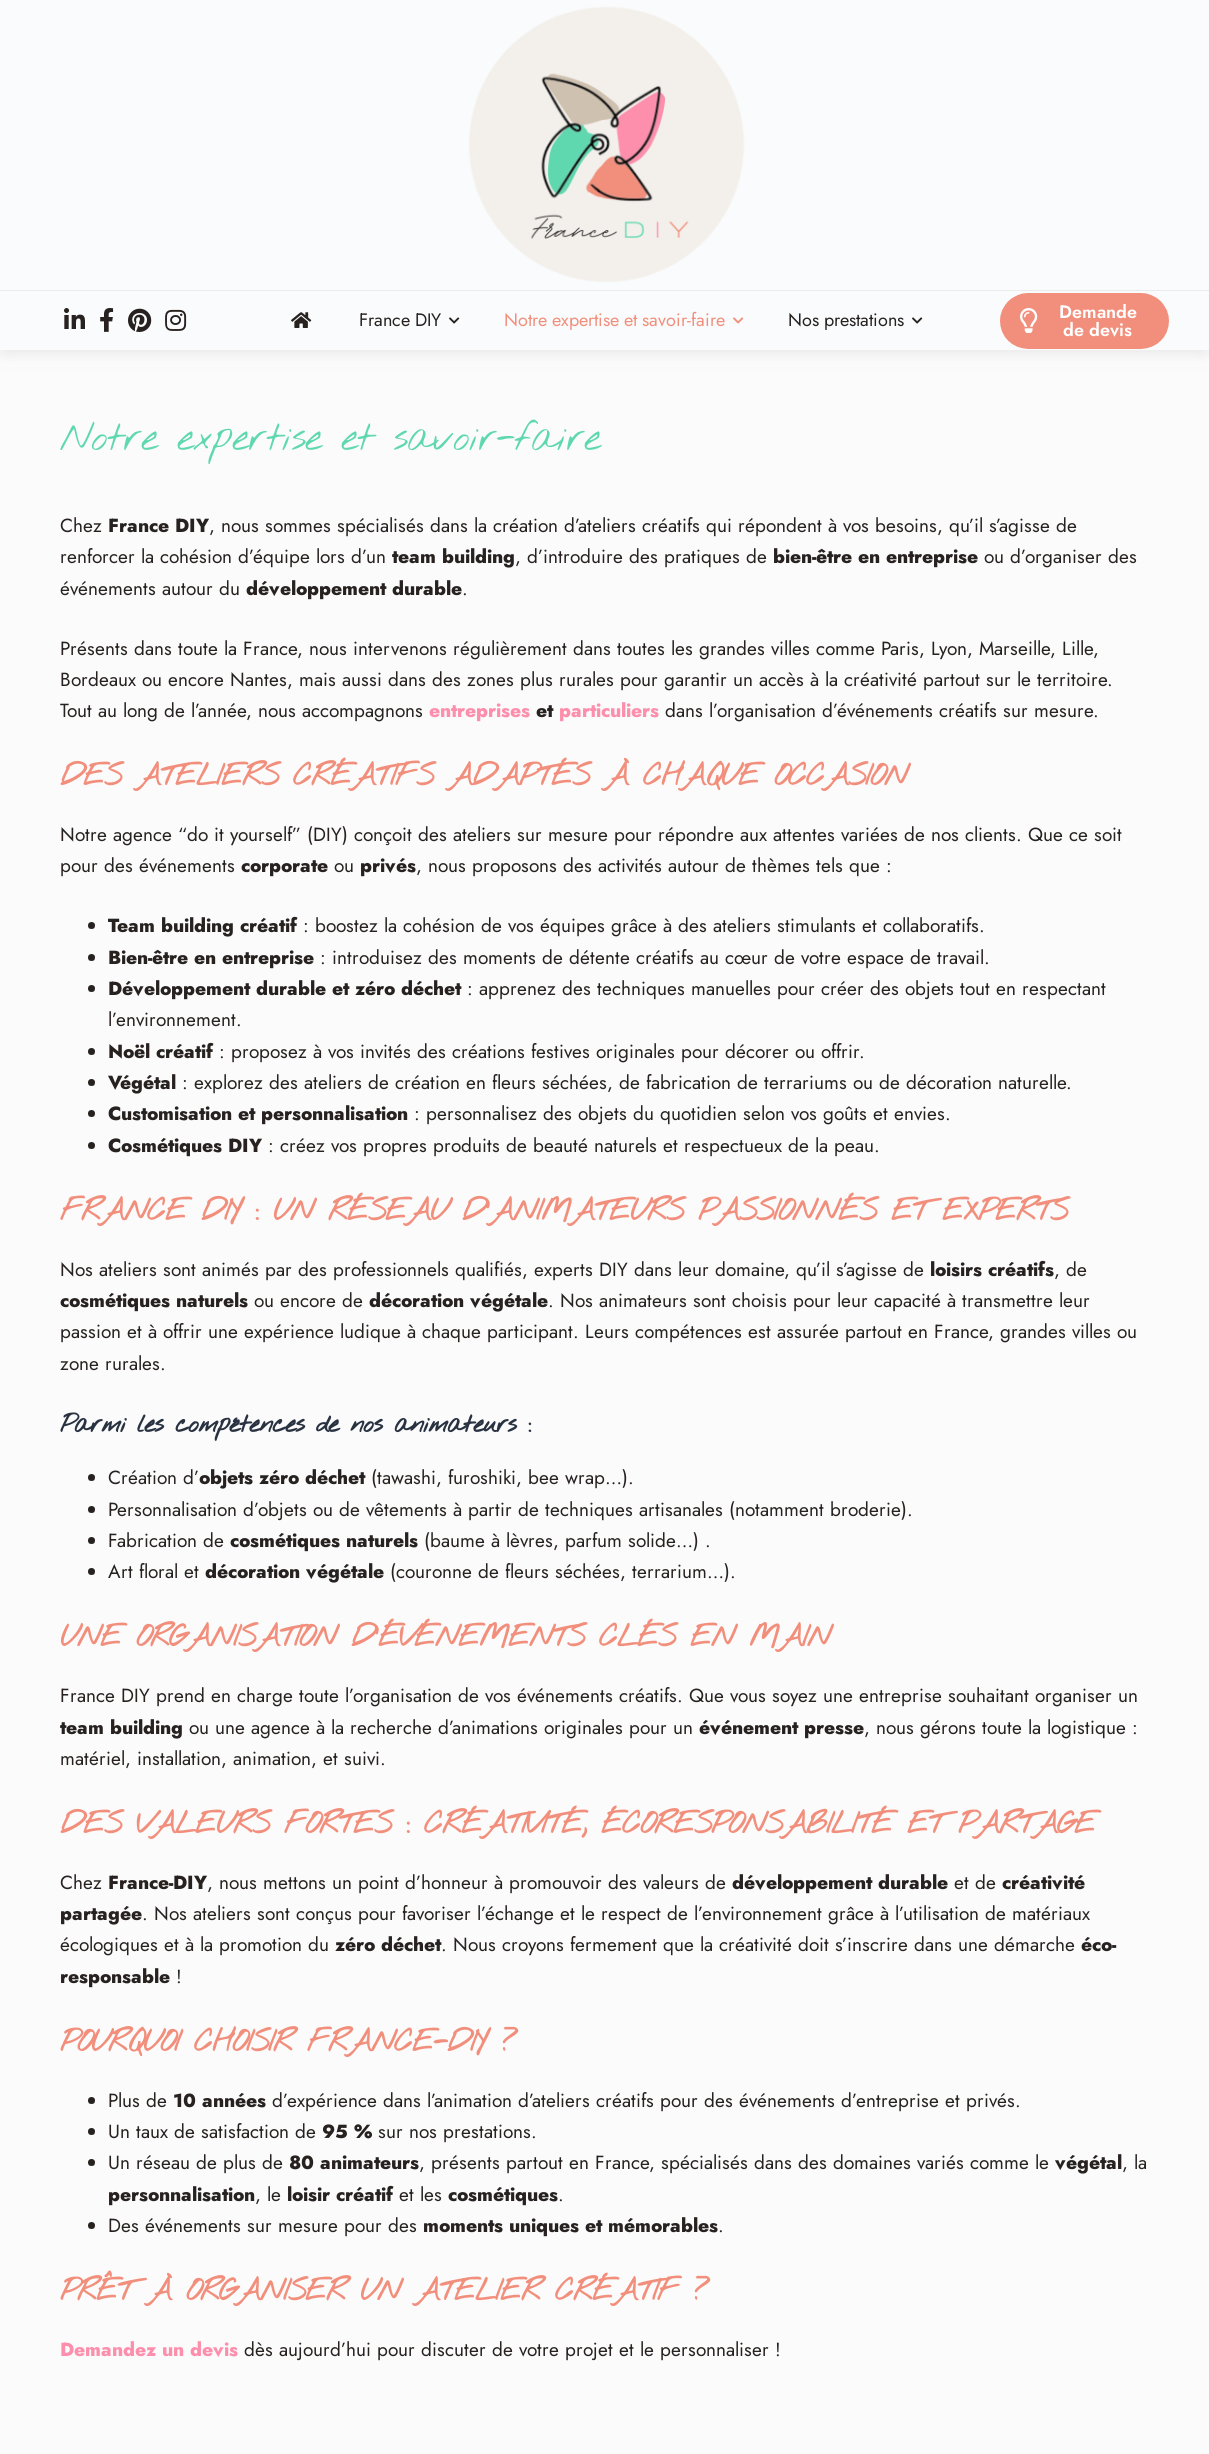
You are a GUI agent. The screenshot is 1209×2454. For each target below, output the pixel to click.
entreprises (479, 710)
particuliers (609, 710)
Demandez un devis (149, 2349)
